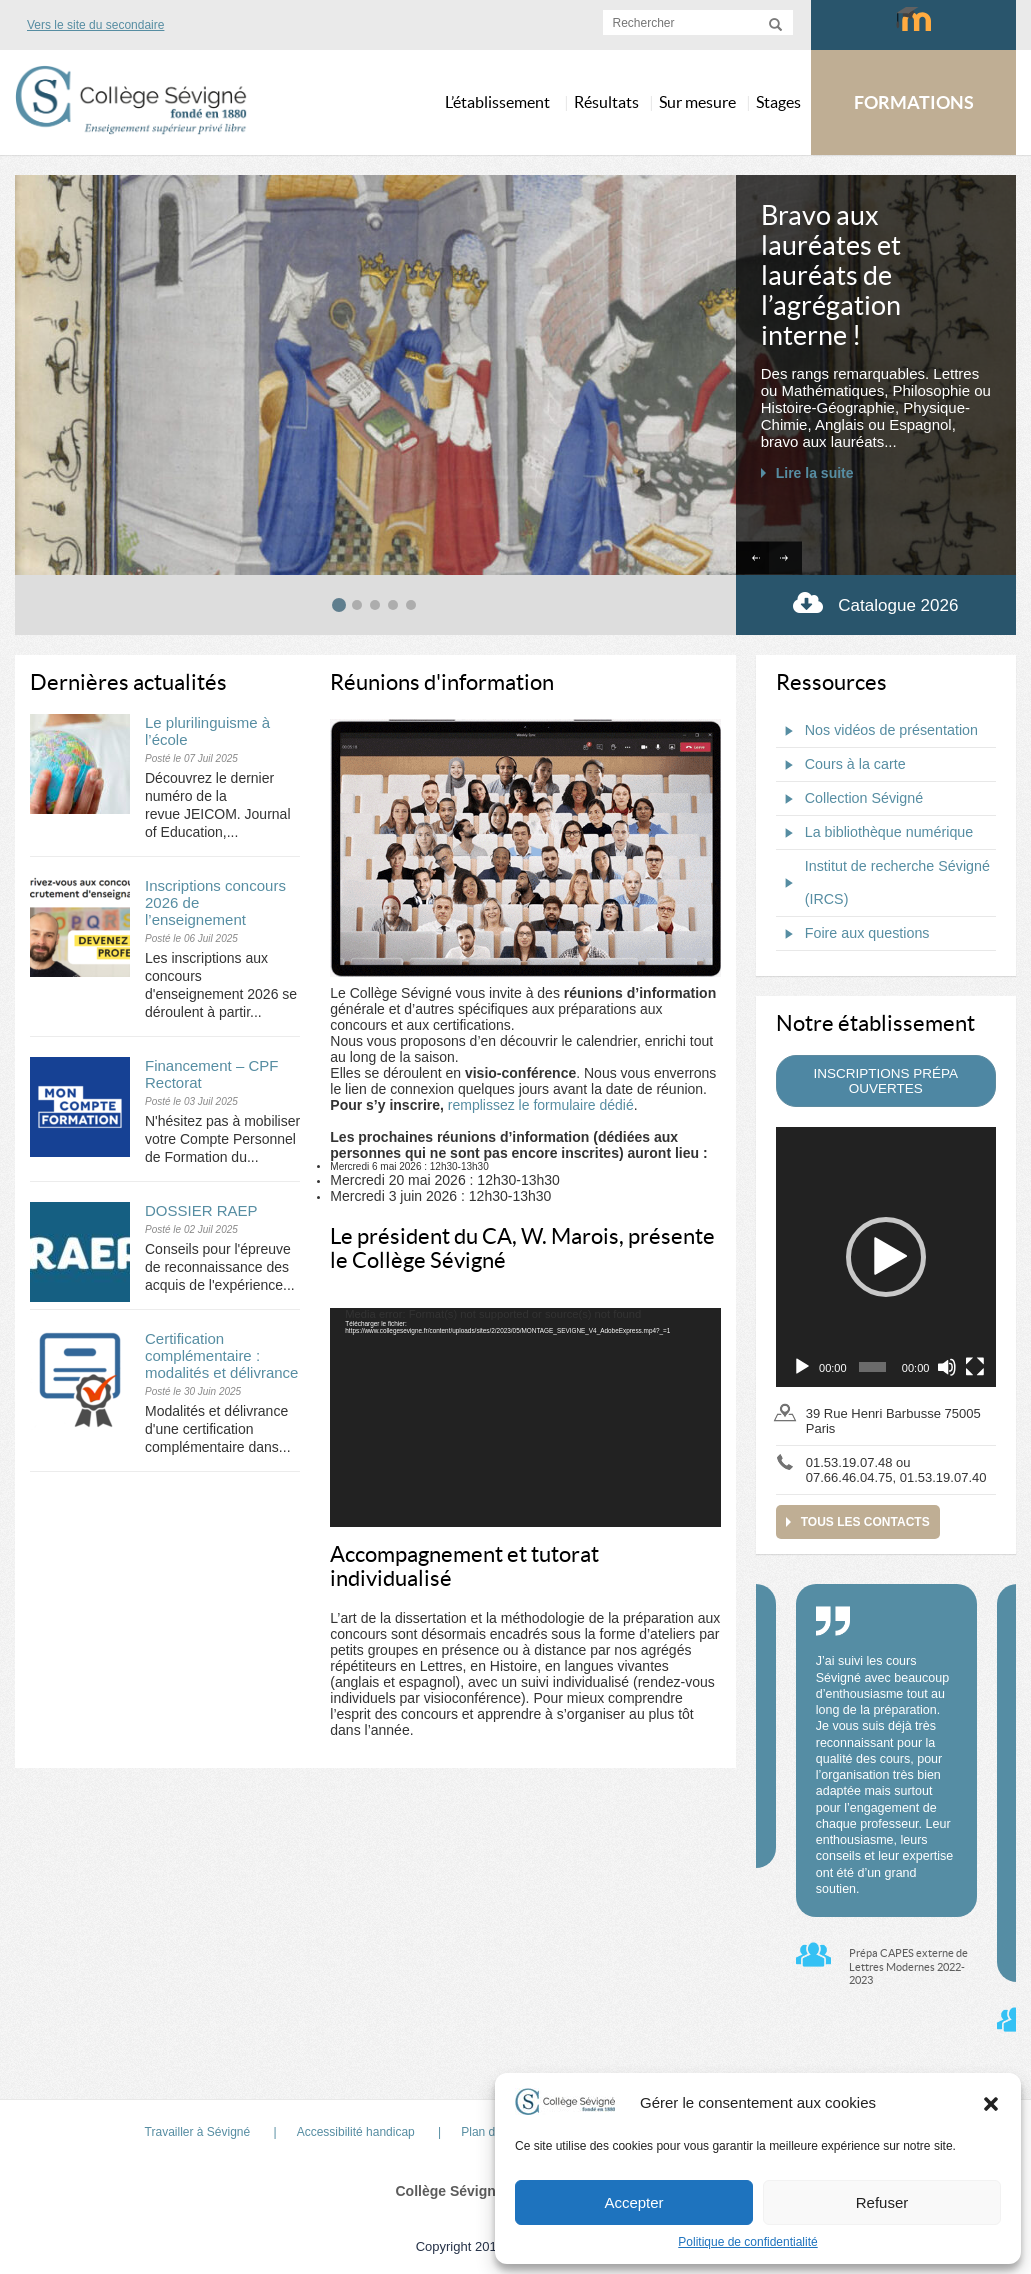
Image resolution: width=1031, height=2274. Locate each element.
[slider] (872, 1367)
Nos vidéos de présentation (877, 731)
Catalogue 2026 (875, 602)
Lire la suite (815, 473)
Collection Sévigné (849, 799)
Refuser (882, 2202)
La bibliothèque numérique (875, 833)
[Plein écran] (975, 1367)
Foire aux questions (853, 934)
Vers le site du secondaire (95, 25)
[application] (525, 1418)
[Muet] (947, 1367)
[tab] (339, 605)
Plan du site (492, 2132)
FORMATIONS (914, 102)
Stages (778, 102)
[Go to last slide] (752, 558)
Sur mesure (697, 102)
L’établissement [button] (497, 102)
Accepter (633, 2202)
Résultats (606, 102)
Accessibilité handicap (356, 2132)
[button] (991, 2103)
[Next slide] (785, 558)
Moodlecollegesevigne (913, 28)
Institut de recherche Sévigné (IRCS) (883, 882)
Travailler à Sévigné (198, 2132)
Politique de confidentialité (747, 2242)
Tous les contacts (865, 1522)
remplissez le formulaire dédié (541, 1105)
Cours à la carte (841, 765)
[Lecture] (802, 1367)
